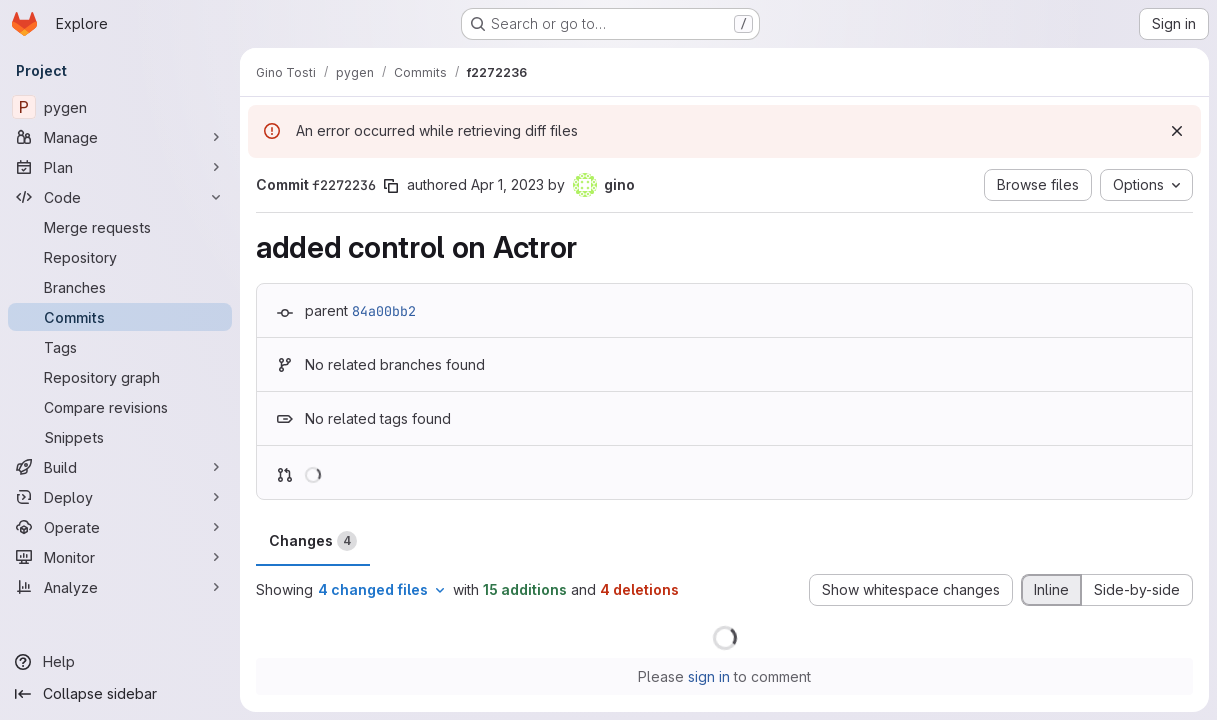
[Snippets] (120, 437)
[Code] (120, 197)
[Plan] (120, 167)
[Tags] (120, 347)
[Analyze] (120, 587)
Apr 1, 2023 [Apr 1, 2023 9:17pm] (507, 184)
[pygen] (120, 107)
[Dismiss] (1177, 131)
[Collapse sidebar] (120, 694)
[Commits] (120, 317)
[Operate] (120, 527)
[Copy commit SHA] (391, 186)
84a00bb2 (384, 311)
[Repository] (120, 257)
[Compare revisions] (120, 407)
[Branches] (120, 287)
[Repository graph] (120, 377)
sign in (709, 676)
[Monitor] (120, 557)
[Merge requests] (120, 227)
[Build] (120, 467)
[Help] (120, 662)
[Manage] (120, 137)
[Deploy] (120, 497)
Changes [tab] (313, 541)
